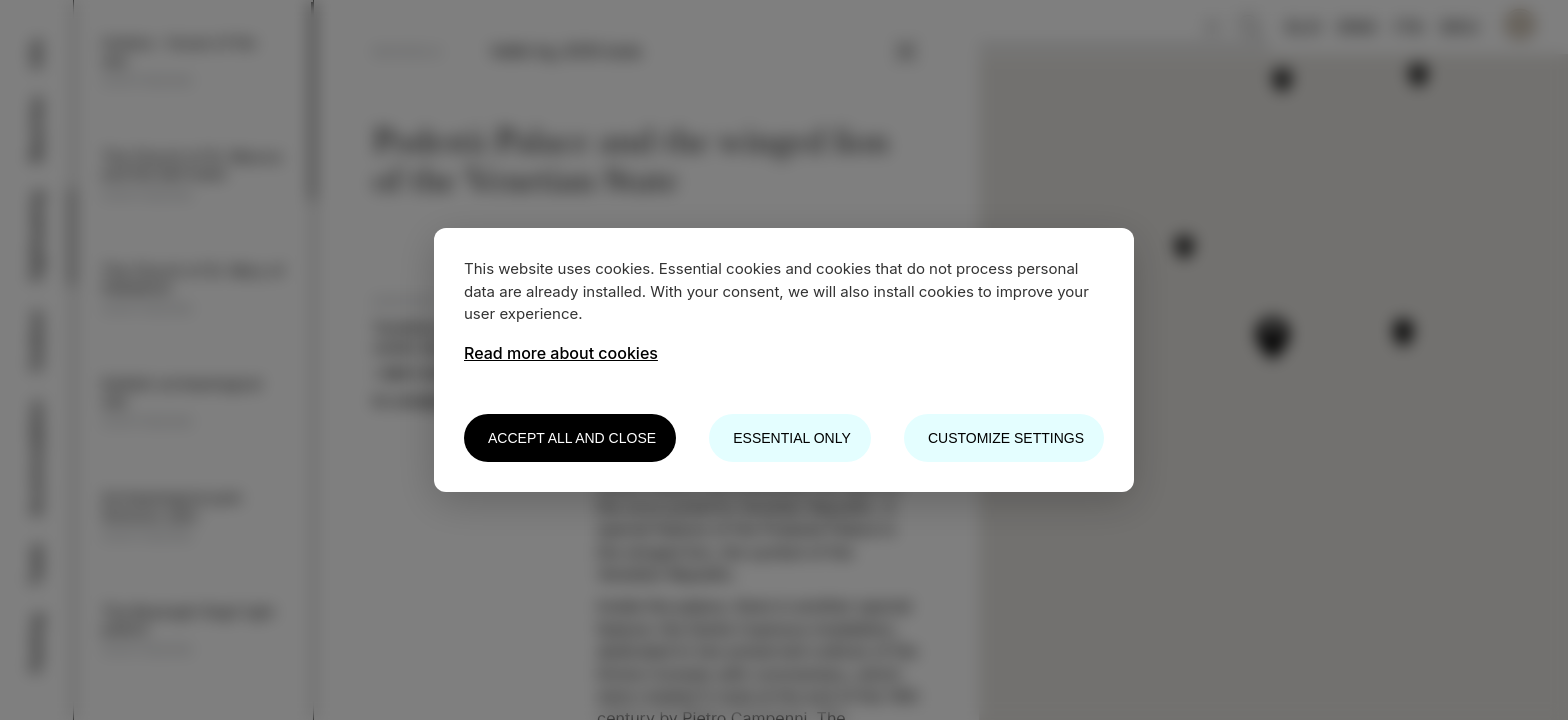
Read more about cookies (561, 353)
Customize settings (1006, 438)
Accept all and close (572, 438)
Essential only (791, 438)
